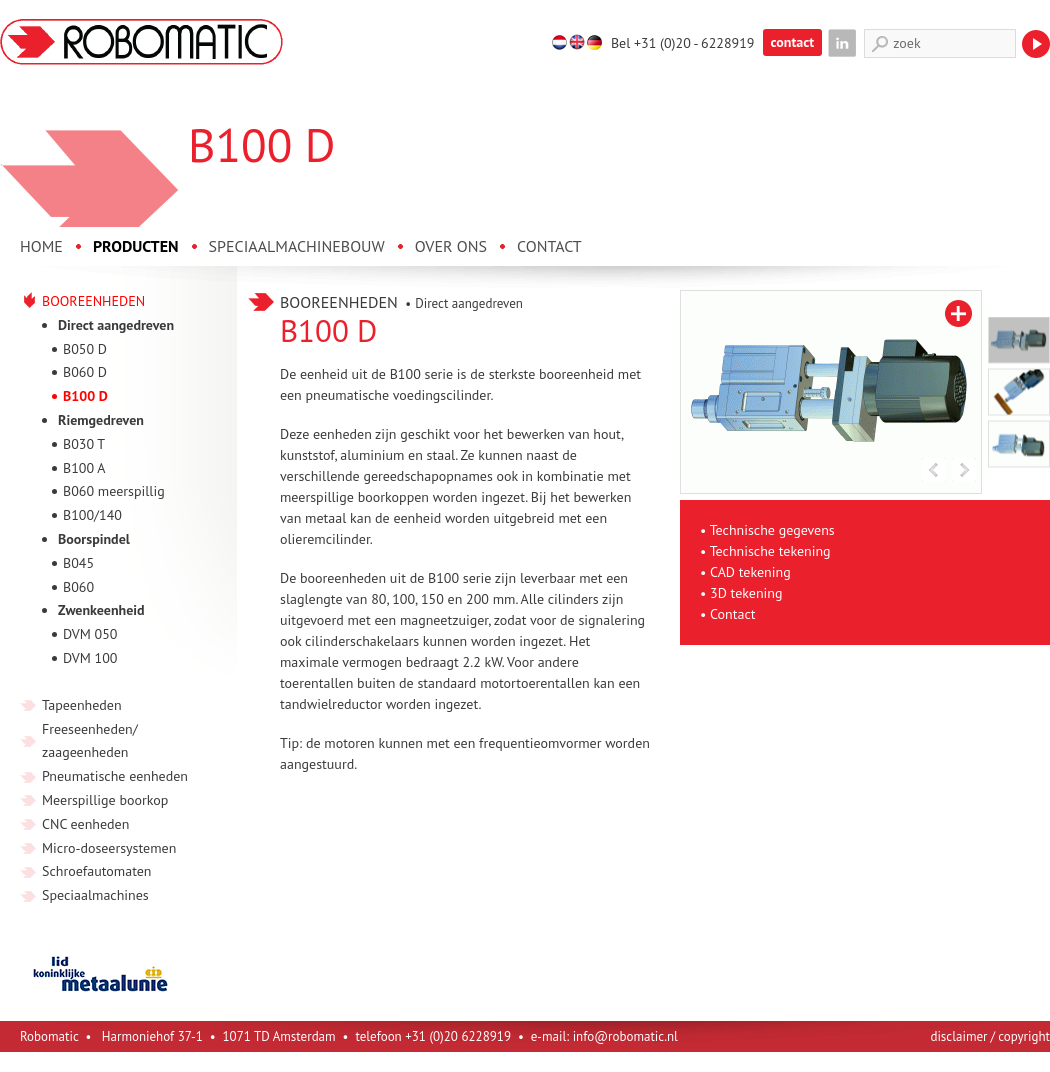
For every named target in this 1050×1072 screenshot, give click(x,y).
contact (793, 42)
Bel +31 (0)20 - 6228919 (683, 43)
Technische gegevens (772, 530)
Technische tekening (770, 551)
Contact (732, 614)
